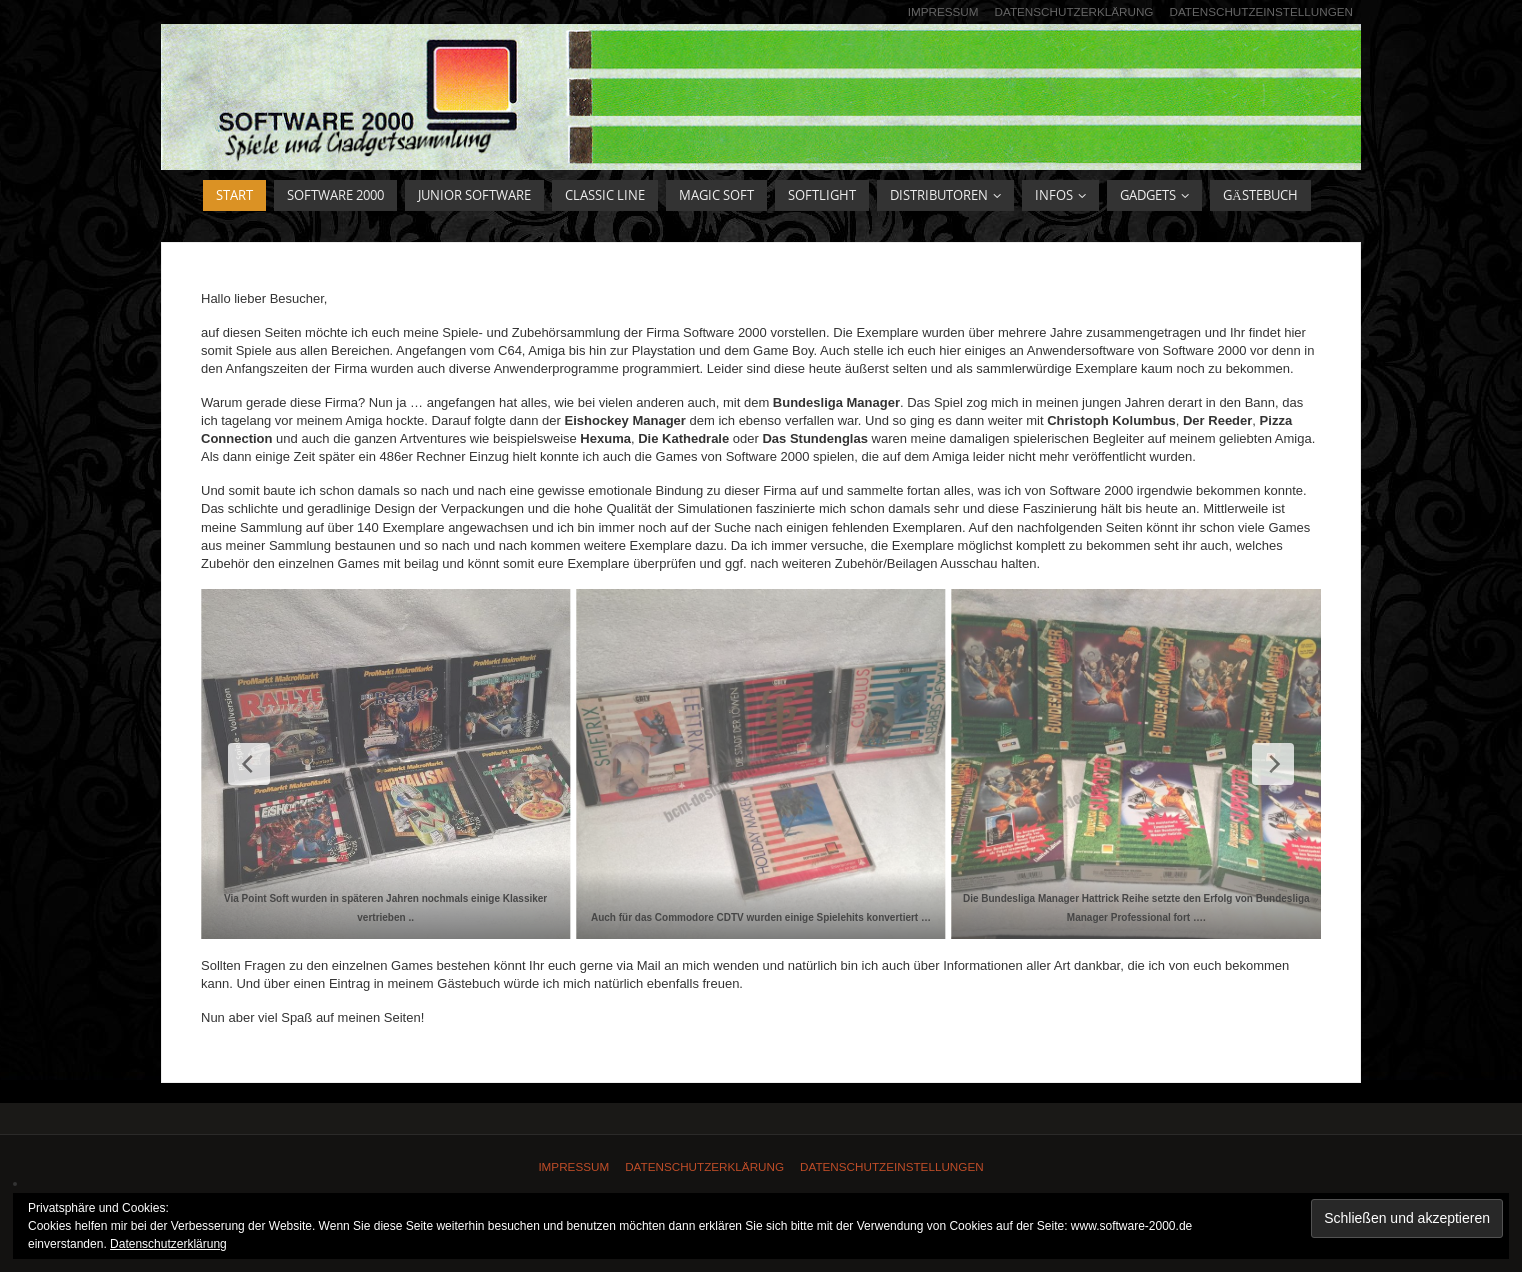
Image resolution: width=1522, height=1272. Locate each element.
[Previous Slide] (249, 764)
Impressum (943, 11)
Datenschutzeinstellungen (1261, 11)
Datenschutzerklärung (1074, 11)
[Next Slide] (1273, 764)
